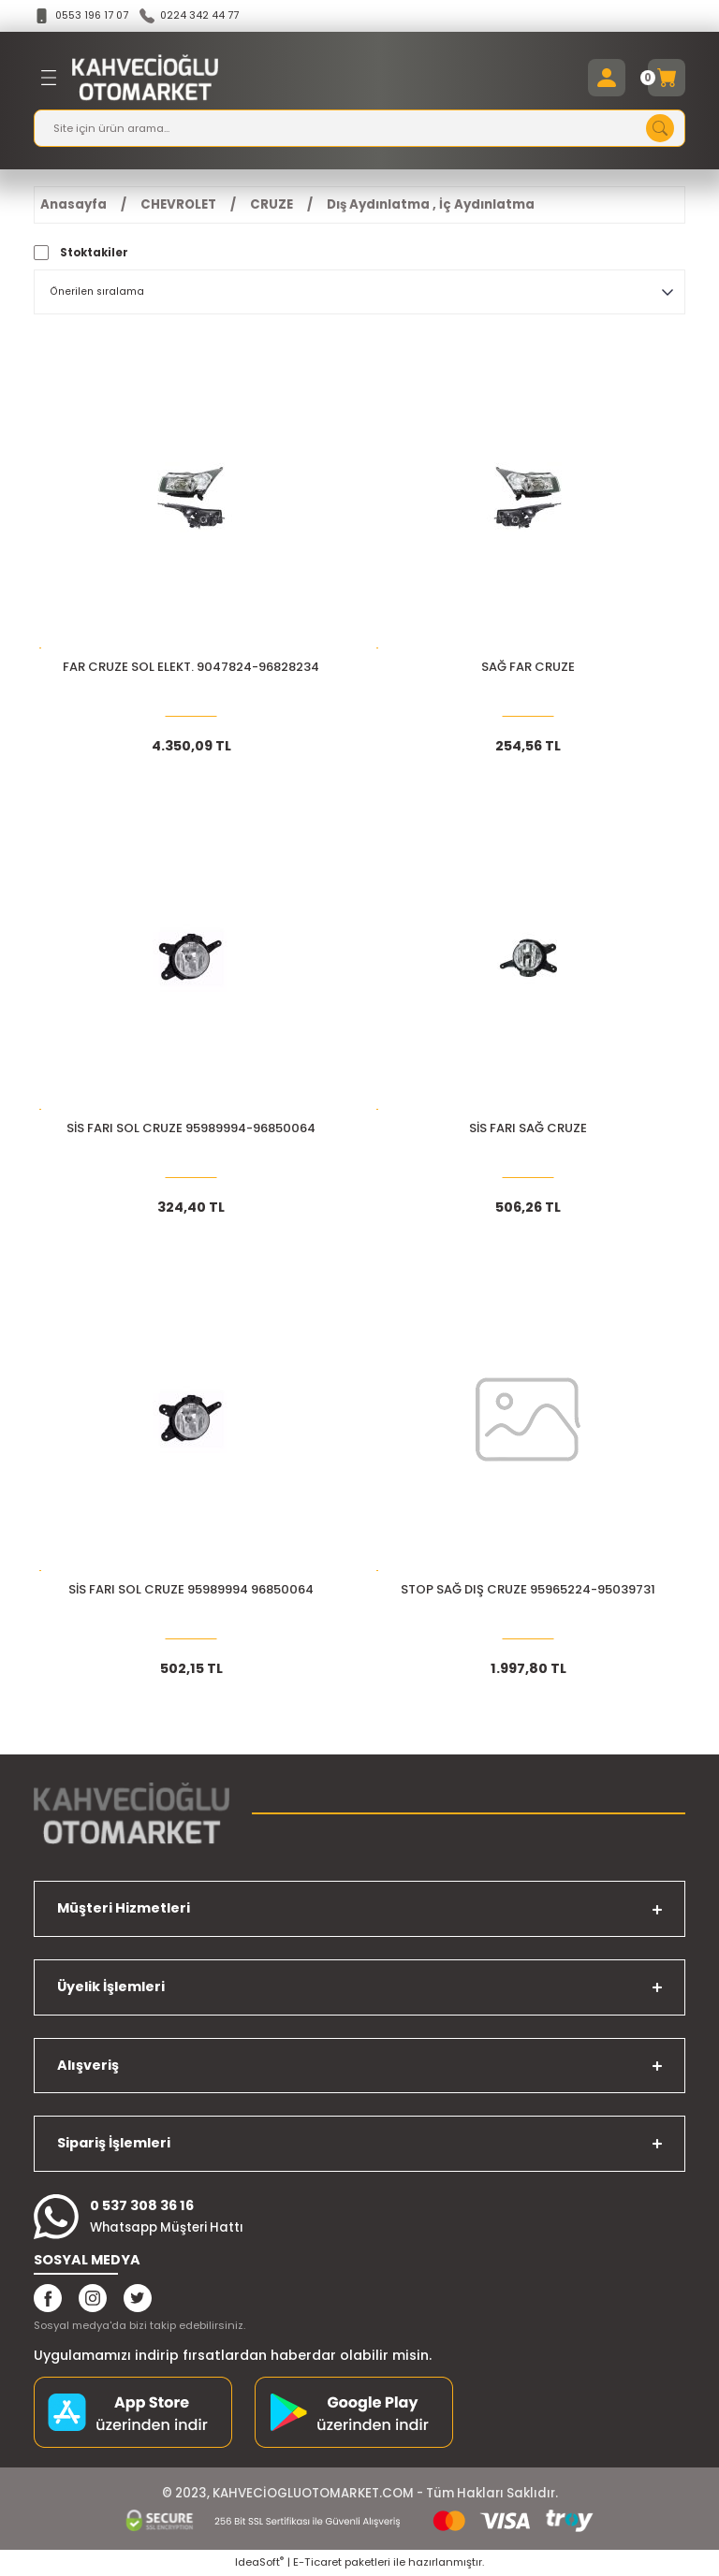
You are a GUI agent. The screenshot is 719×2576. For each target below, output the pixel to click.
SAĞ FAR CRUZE (528, 669)
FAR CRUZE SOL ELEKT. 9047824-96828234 (191, 669)
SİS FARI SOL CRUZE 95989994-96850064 (190, 1130)
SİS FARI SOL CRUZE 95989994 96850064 (191, 1591)
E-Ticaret (317, 2562)
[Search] (359, 129)
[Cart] (666, 78)
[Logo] (145, 78)
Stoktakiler (94, 253)
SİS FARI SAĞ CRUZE (528, 1130)
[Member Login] (606, 78)
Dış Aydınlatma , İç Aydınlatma (431, 205)
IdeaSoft (259, 2562)
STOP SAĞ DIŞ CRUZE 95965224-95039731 (528, 1591)
